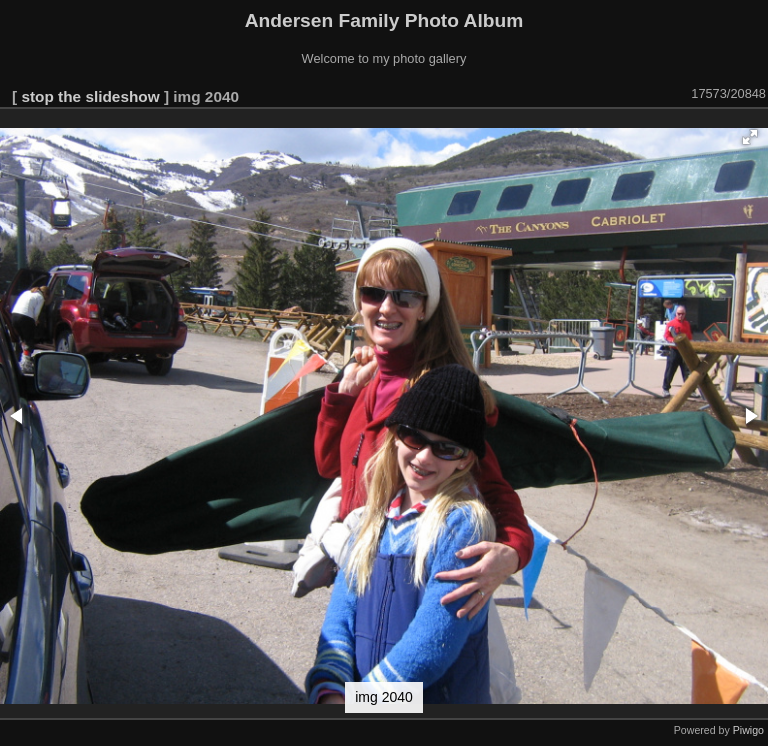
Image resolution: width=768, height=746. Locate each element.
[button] (750, 137)
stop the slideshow (90, 96)
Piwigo (748, 730)
